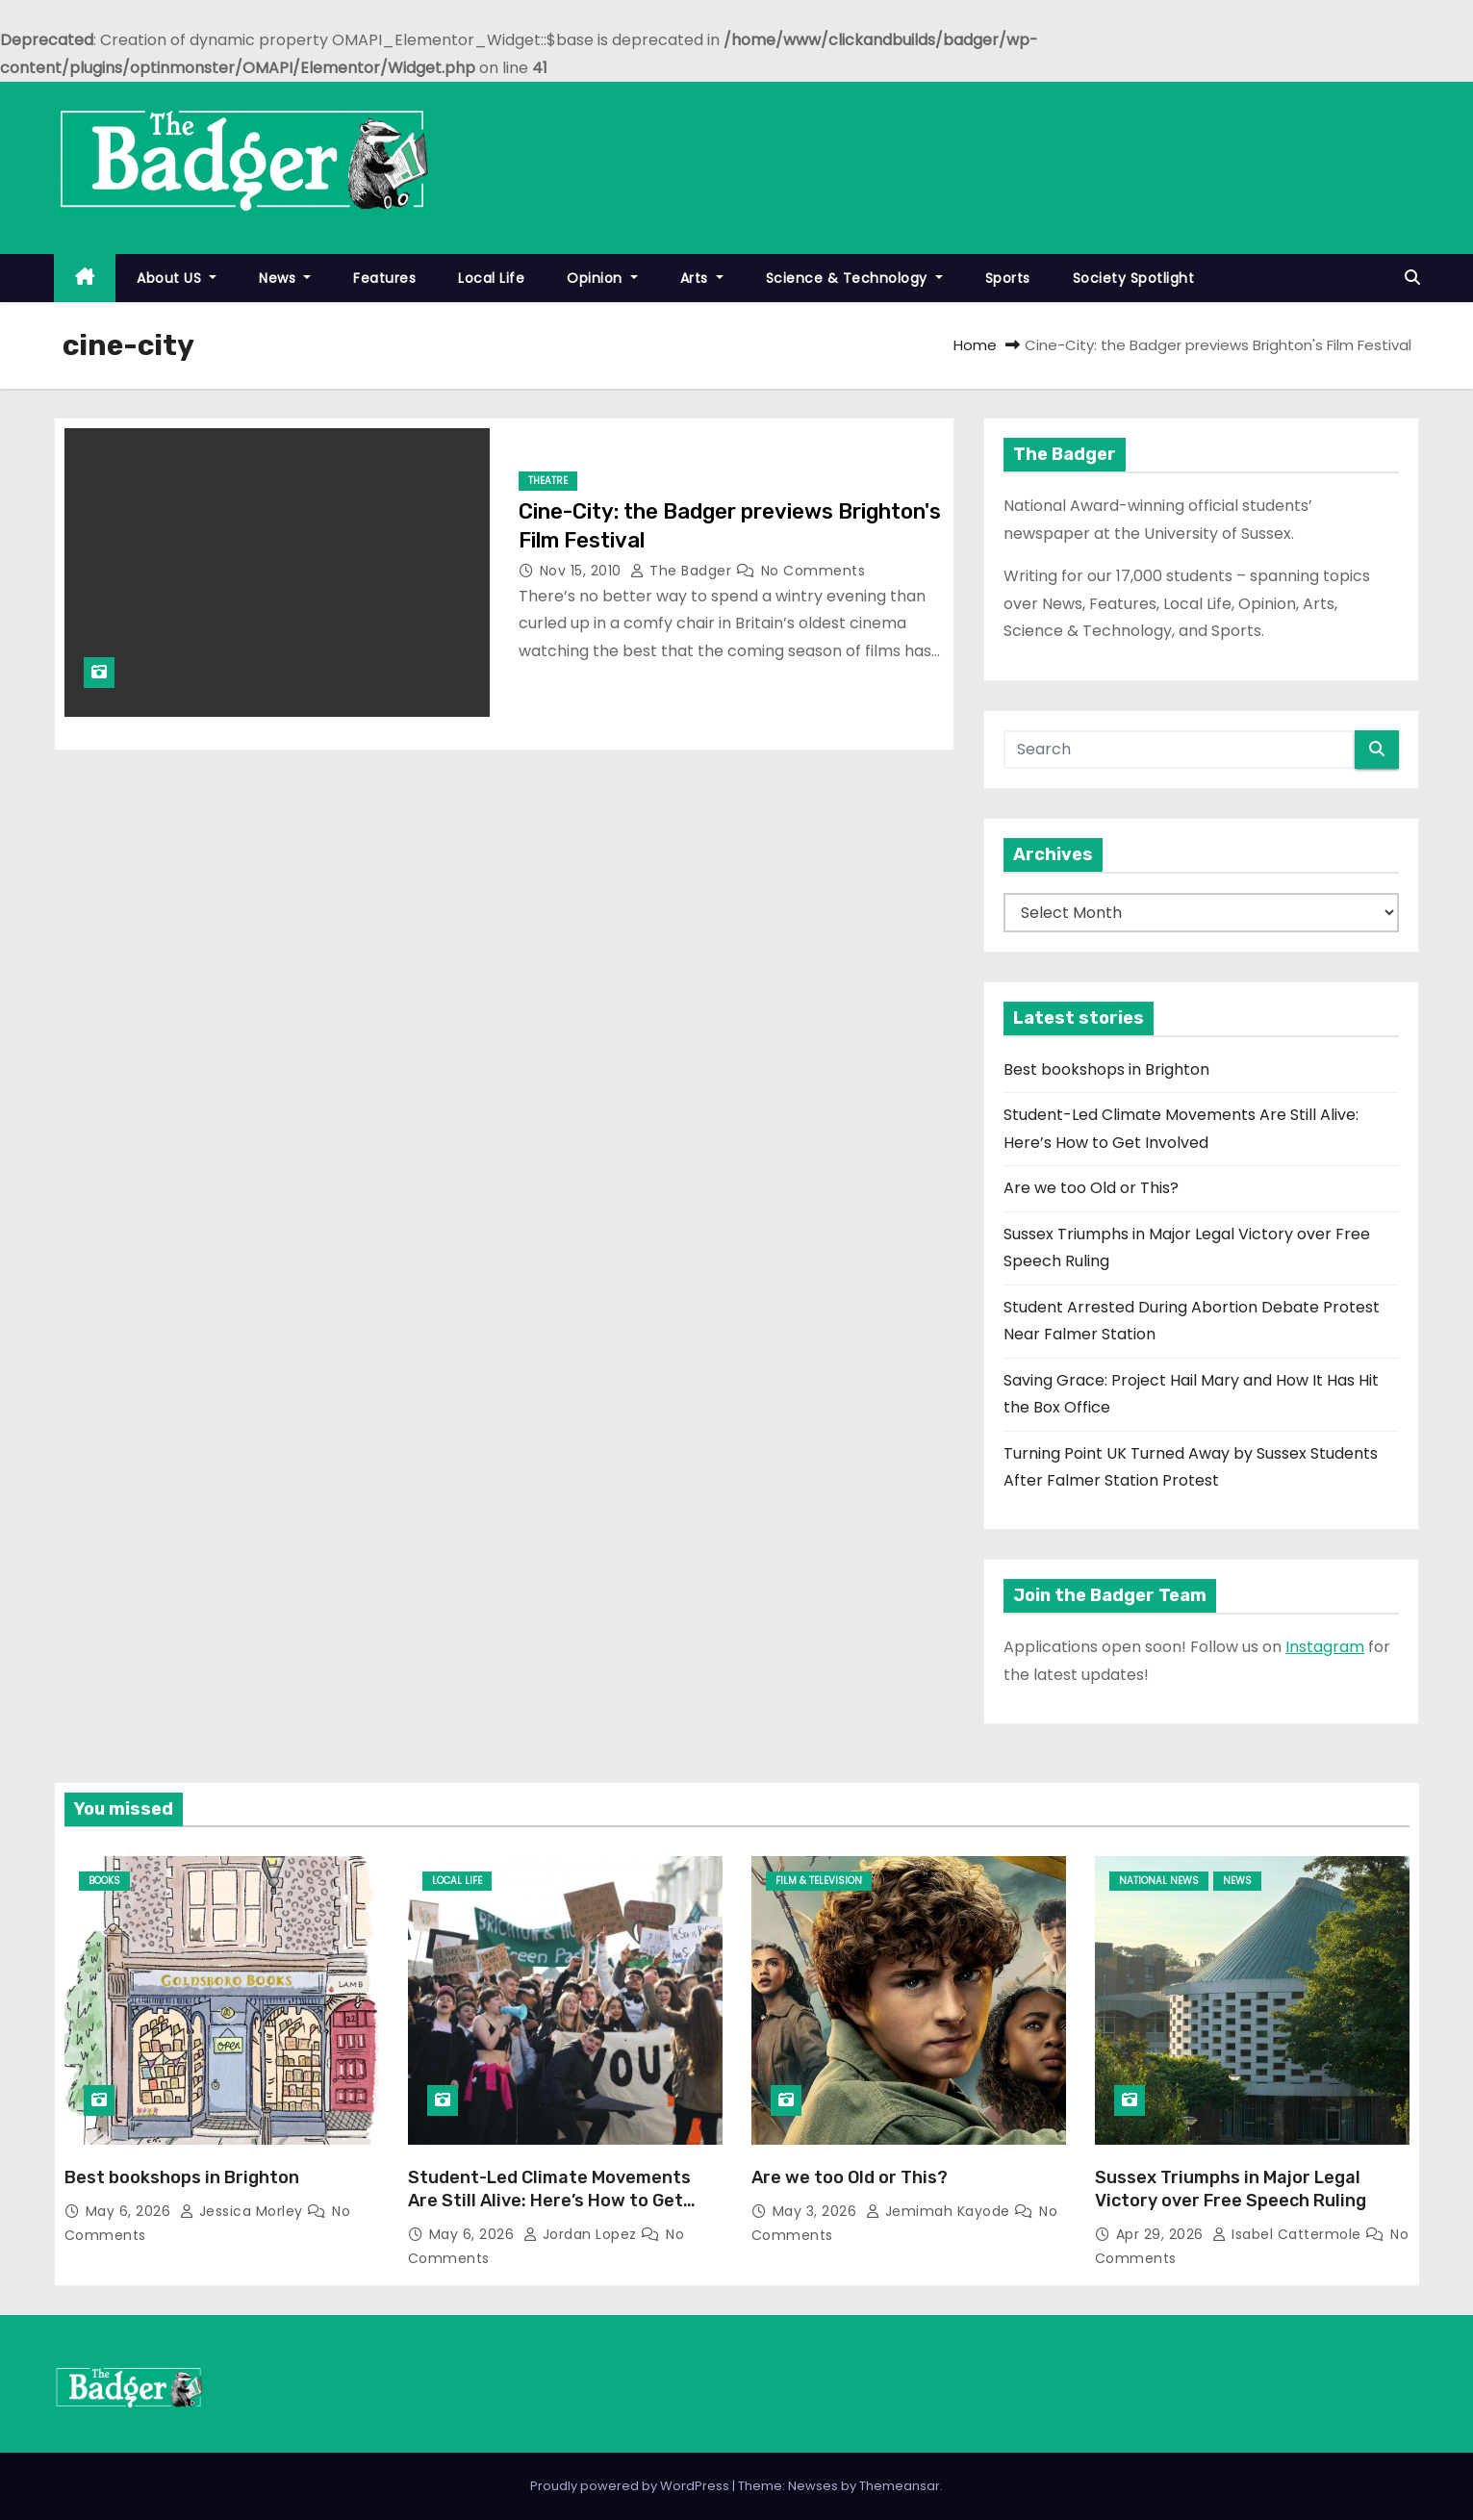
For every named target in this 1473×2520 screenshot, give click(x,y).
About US (176, 278)
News (285, 278)
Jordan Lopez (582, 2234)
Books (104, 1880)
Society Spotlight (1134, 278)
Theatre (548, 480)
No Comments (813, 570)
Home (975, 345)
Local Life (491, 278)
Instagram (1324, 1647)
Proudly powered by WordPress (631, 2486)
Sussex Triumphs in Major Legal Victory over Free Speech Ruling (1230, 2189)
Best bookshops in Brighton (1106, 1069)
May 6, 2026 (130, 2211)
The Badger (683, 570)
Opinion (602, 278)
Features (384, 278)
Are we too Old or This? (1091, 1188)
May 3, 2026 (817, 2211)
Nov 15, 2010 (583, 570)
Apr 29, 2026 (1162, 2234)
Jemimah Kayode (940, 2211)
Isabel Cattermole (1288, 2234)
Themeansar (899, 2486)
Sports (1007, 278)
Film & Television (818, 1880)
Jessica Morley (244, 2211)
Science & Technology (854, 278)
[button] (1412, 278)
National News (1159, 1880)
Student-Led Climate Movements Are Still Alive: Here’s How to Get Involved (549, 2200)
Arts (702, 278)
